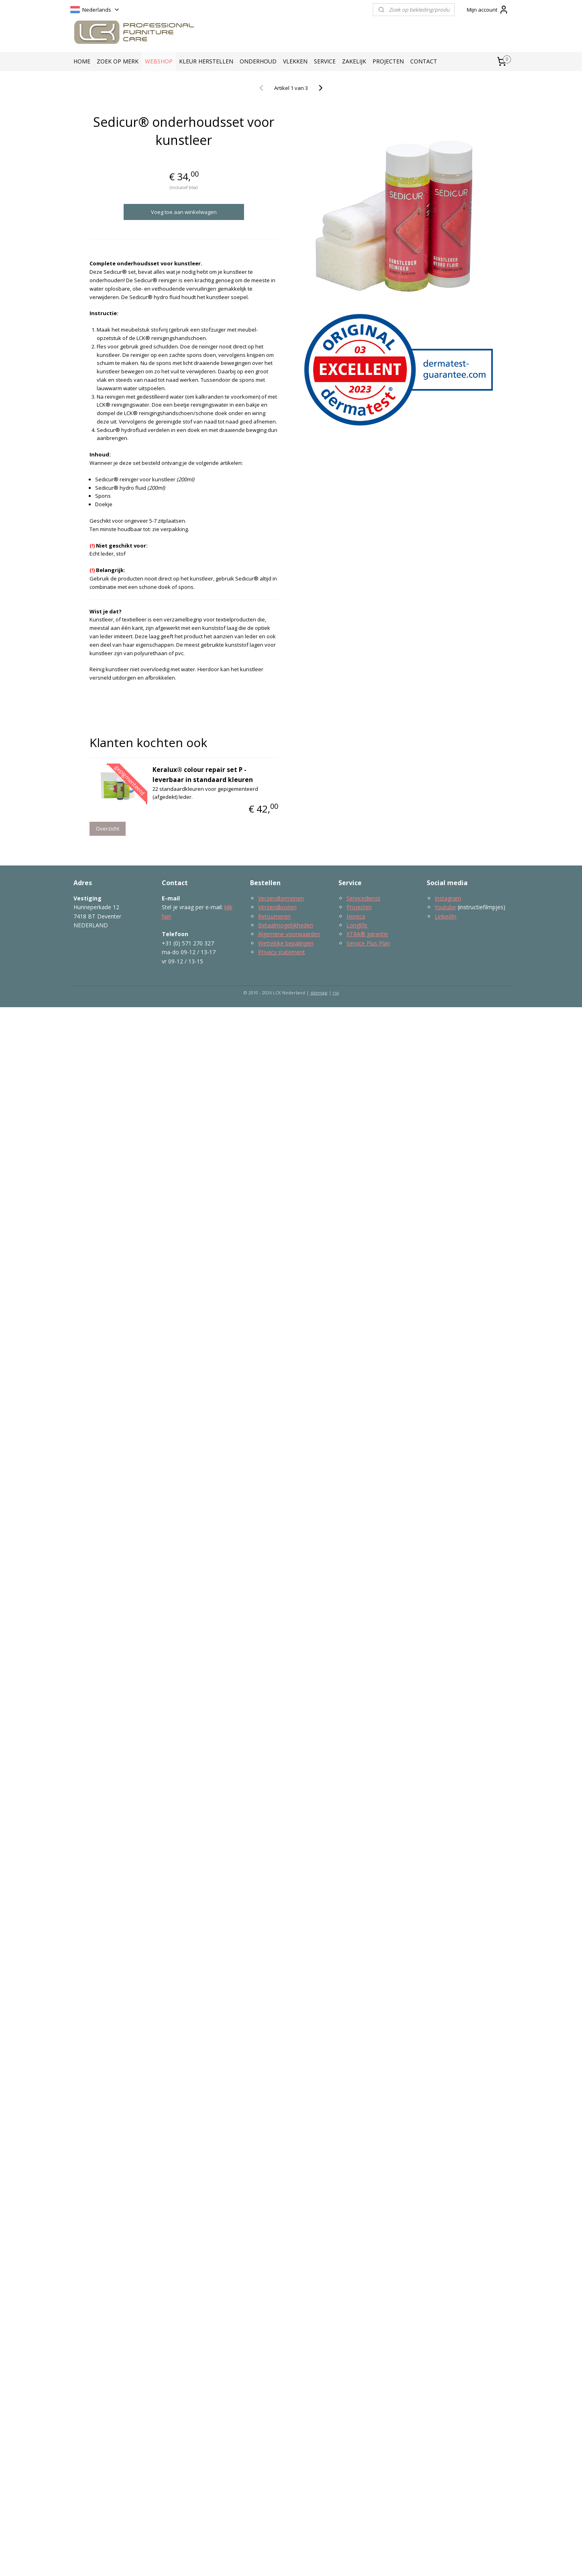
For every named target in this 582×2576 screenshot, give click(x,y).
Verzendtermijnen (281, 898)
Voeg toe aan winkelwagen (184, 212)
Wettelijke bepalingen (285, 943)
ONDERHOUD (258, 61)
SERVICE (325, 61)
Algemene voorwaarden (289, 934)
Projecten (359, 907)
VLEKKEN (295, 61)
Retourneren (274, 916)
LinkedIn (445, 916)
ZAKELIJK (354, 61)
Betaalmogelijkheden (285, 925)
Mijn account (488, 9)
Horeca (355, 916)
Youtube (445, 907)
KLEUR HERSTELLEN (206, 61)
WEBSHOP (159, 61)
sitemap (319, 993)
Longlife (357, 925)
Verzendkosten (277, 907)
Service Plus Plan (368, 943)
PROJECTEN (388, 61)
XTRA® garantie (367, 934)
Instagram (448, 898)
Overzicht (107, 828)
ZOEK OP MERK (117, 61)
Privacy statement (281, 952)
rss (336, 993)
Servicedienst (363, 898)
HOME (81, 61)
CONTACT (423, 61)
